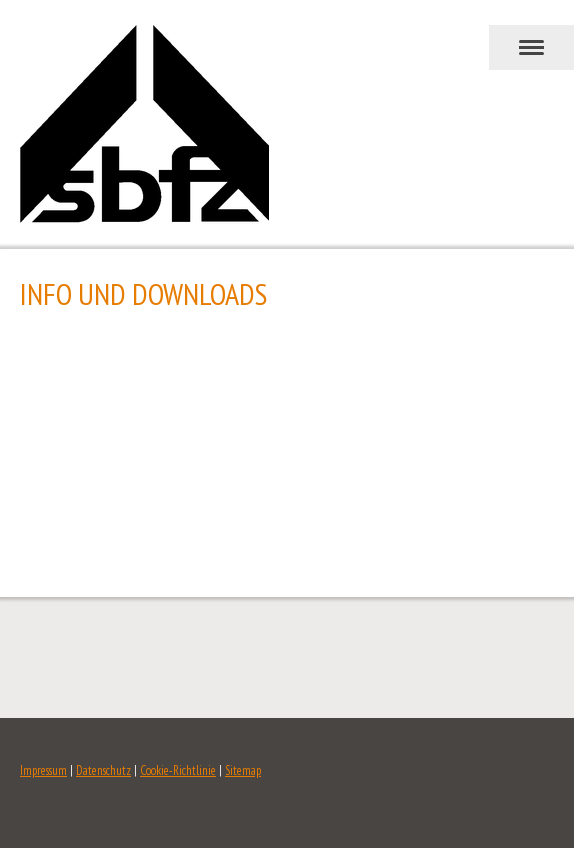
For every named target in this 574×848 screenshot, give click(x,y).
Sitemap (243, 770)
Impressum (43, 770)
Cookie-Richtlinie (178, 770)
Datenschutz (103, 770)
